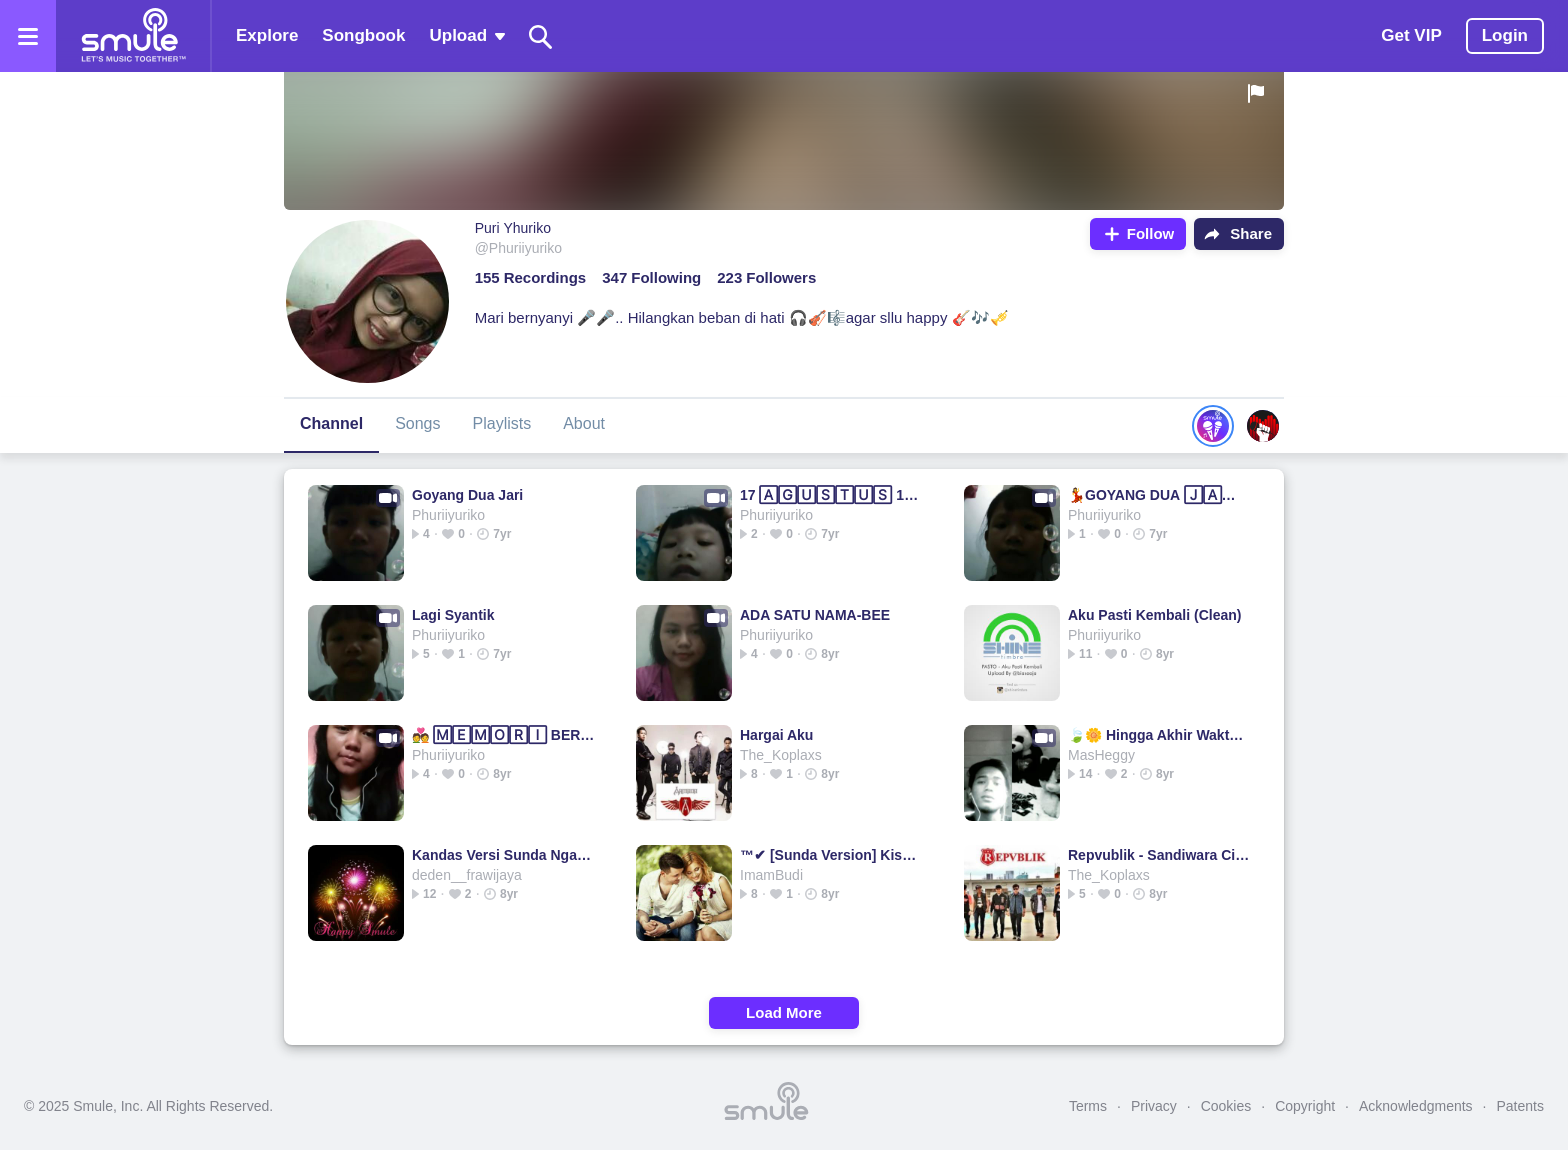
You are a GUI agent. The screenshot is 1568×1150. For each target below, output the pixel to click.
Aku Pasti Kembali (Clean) (1155, 615)
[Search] (541, 36)
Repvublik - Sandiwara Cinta (1159, 855)
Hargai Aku (776, 735)
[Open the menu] (28, 36)
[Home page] (133, 36)
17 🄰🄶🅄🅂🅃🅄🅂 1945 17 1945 (831, 495)
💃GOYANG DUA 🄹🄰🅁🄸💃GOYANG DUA (1159, 495)
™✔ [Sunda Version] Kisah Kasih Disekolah (831, 855)
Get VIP (1411, 35)
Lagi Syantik (453, 615)
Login (1505, 35)
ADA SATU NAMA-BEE (815, 615)
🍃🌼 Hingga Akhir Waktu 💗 (1159, 735)
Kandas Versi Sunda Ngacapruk (503, 855)
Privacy (1154, 1106)
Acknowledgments (1416, 1106)
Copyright (1305, 1106)
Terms (1088, 1106)
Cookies (1226, 1106)
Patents (1520, 1106)
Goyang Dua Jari (467, 495)
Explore (267, 35)
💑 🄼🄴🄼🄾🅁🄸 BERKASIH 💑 (503, 735)
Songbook (363, 35)
